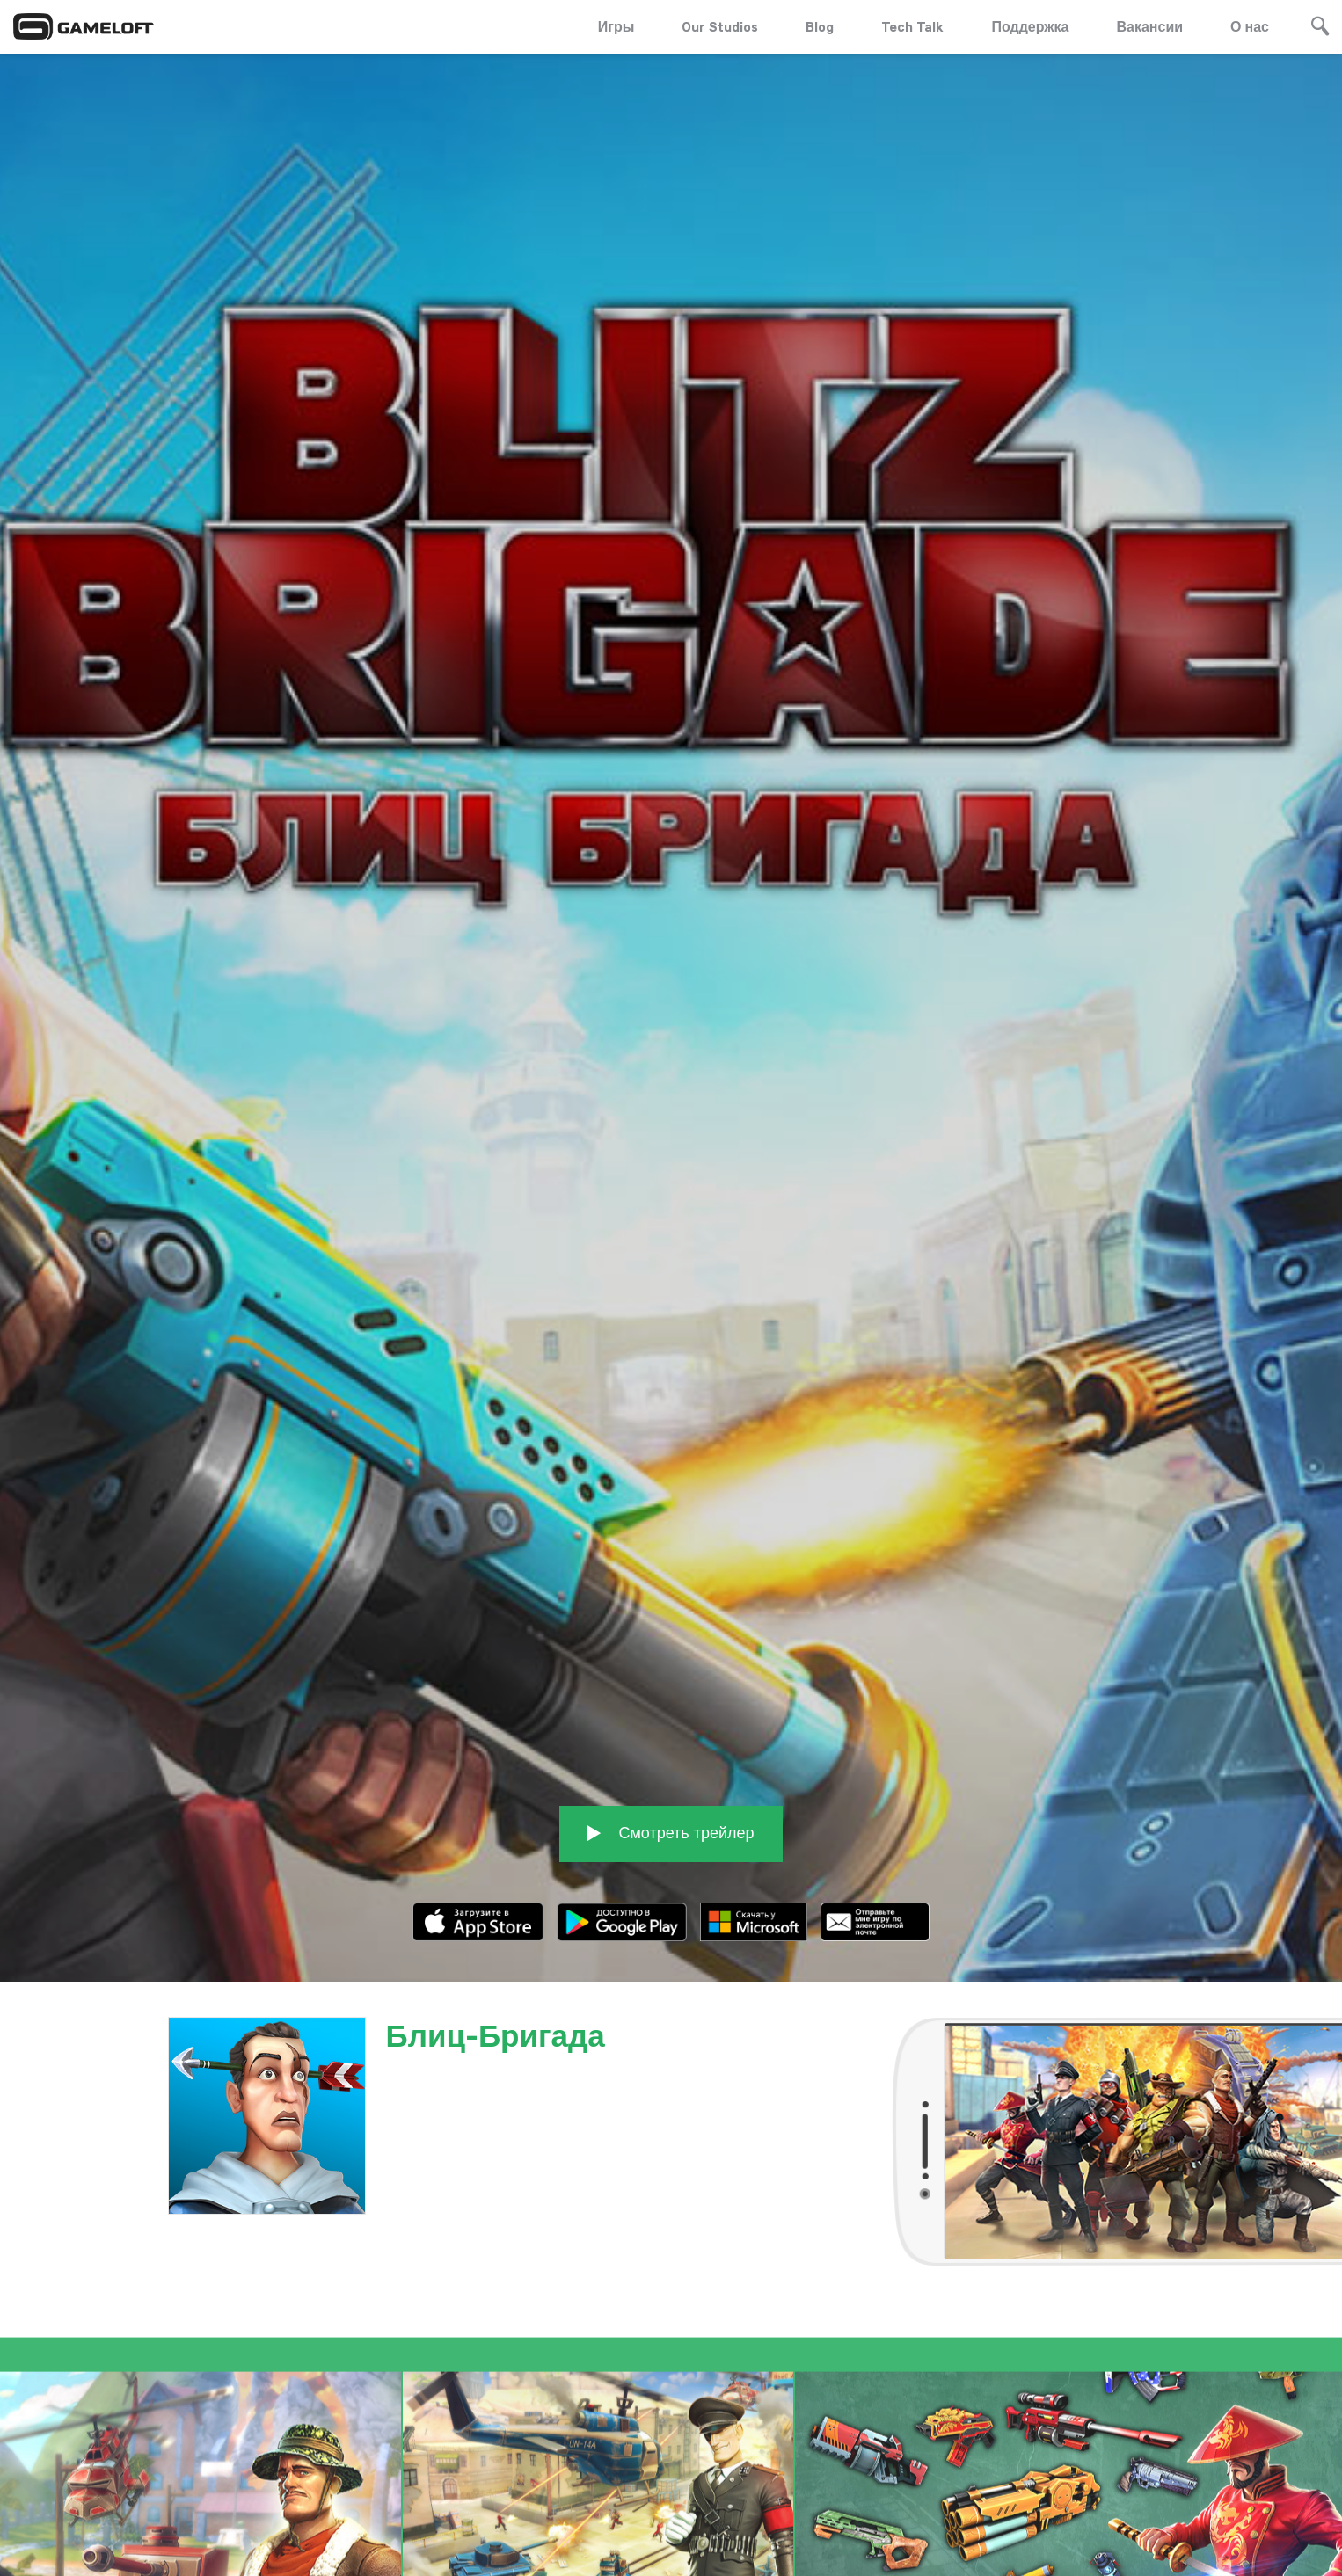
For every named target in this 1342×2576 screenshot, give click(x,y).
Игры (616, 26)
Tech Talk (912, 26)
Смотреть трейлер (670, 1728)
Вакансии (1150, 26)
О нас (1249, 26)
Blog (820, 26)
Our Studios (720, 26)
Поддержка (1029, 26)
